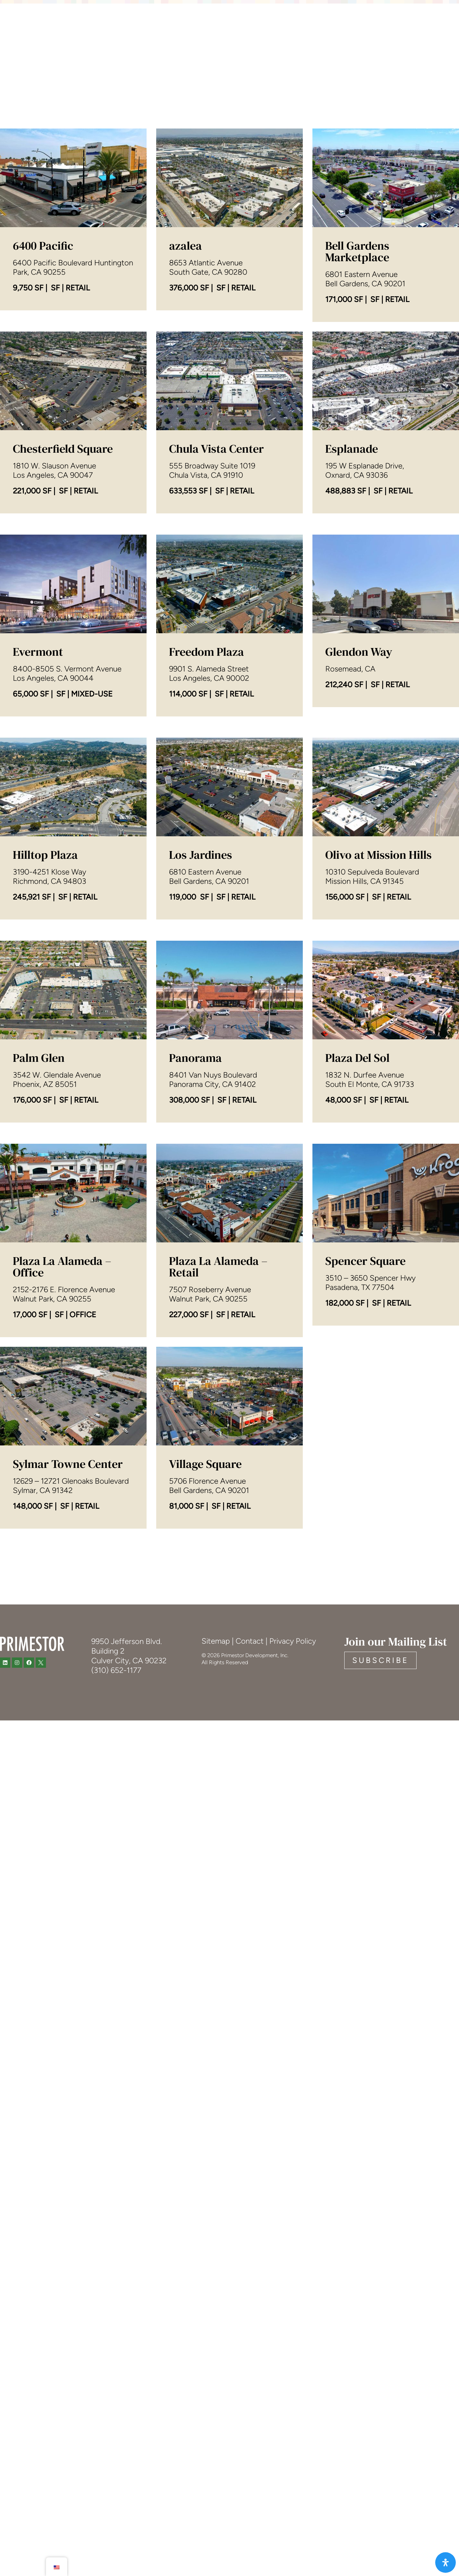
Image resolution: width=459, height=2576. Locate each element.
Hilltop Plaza (45, 1034)
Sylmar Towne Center (68, 1643)
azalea (185, 248)
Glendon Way (358, 822)
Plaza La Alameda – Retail (218, 1457)
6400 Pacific (43, 248)
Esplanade (351, 628)
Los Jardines (200, 1034)
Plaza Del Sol (357, 1237)
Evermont (38, 831)
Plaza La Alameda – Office (62, 1457)
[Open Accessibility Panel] (445, 2562)
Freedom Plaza (206, 831)
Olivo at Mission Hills (378, 1034)
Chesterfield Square (63, 628)
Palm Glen (39, 1237)
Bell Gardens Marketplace (357, 442)
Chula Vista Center (216, 628)
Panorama (195, 1237)
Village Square (205, 1643)
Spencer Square (365, 1440)
